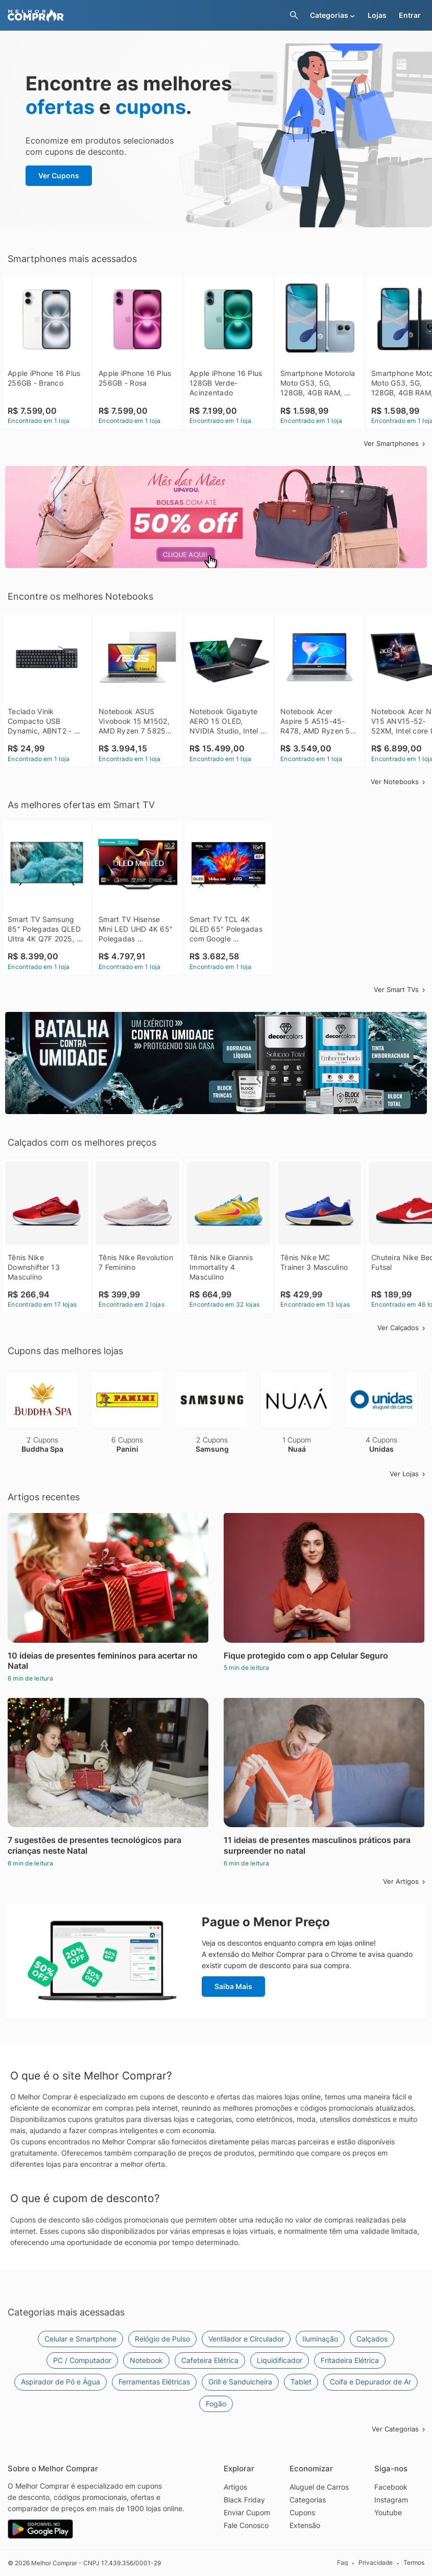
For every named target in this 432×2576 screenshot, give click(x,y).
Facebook (390, 2487)
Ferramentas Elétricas (154, 2381)
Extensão (305, 2525)
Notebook (146, 2360)
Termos (413, 2562)
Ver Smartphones (395, 443)
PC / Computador (82, 2360)
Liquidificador (279, 2360)
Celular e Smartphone (80, 2338)
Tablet (301, 2381)
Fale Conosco (246, 2525)
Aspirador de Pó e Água (60, 2381)
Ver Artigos (405, 1881)
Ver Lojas (408, 1474)
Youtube (388, 2512)
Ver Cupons (58, 175)
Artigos (235, 2487)
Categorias (308, 2499)
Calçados (372, 2338)
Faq (342, 2562)
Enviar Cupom (247, 2512)
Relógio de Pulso (162, 2338)
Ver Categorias (399, 2429)
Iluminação (320, 2338)
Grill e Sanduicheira (240, 2381)
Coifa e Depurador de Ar (370, 2381)
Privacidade (375, 2562)
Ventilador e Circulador (246, 2338)
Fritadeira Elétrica (350, 2360)
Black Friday (244, 2499)
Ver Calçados (402, 1328)
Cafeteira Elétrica (209, 2360)
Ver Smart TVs (400, 989)
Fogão (216, 2403)
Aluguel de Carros (319, 2487)
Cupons (302, 2512)
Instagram (391, 2499)
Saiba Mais (233, 1986)
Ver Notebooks (399, 781)
